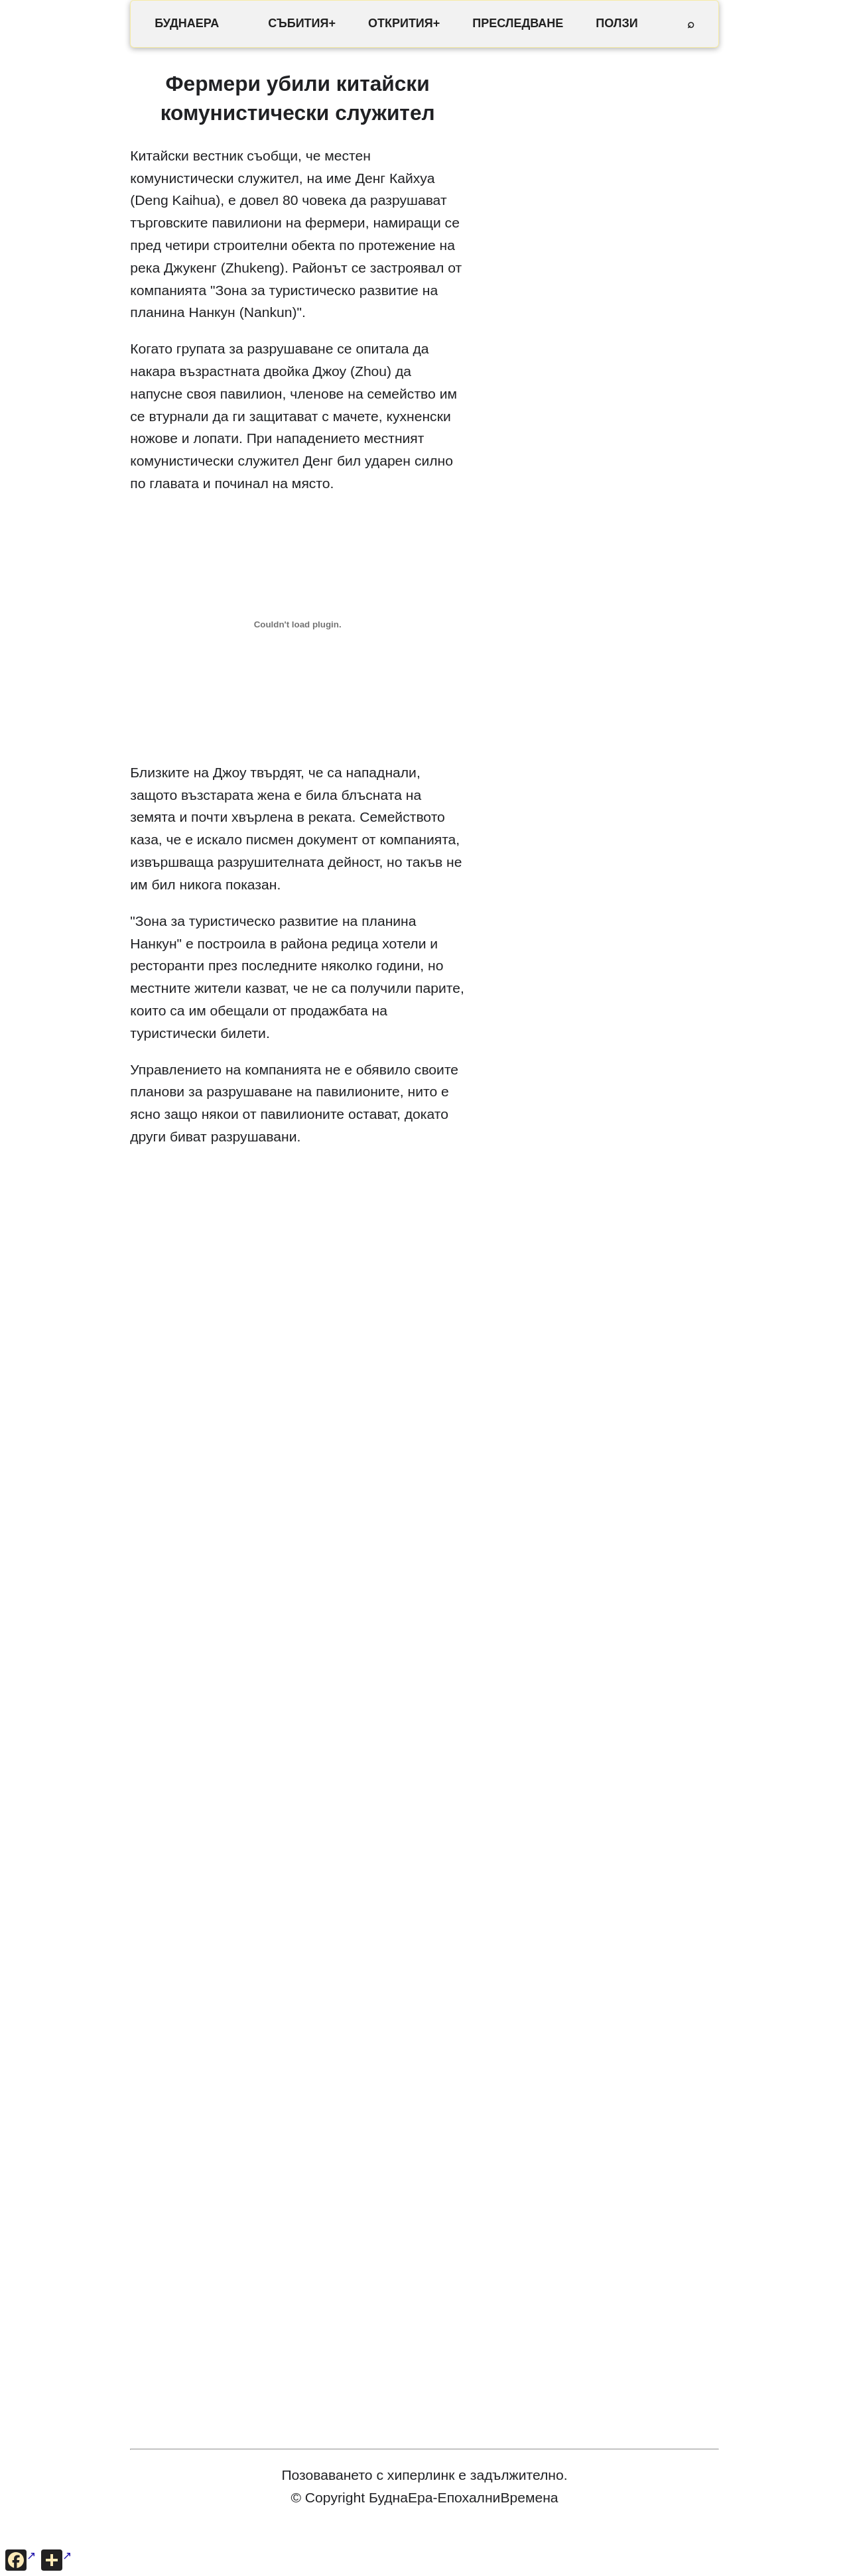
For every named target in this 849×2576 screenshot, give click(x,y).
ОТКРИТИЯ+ (404, 23)
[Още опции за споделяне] (56, 2560)
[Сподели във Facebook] (20, 2560)
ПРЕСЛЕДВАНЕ (517, 23)
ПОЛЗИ (616, 23)
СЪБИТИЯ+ (302, 23)
